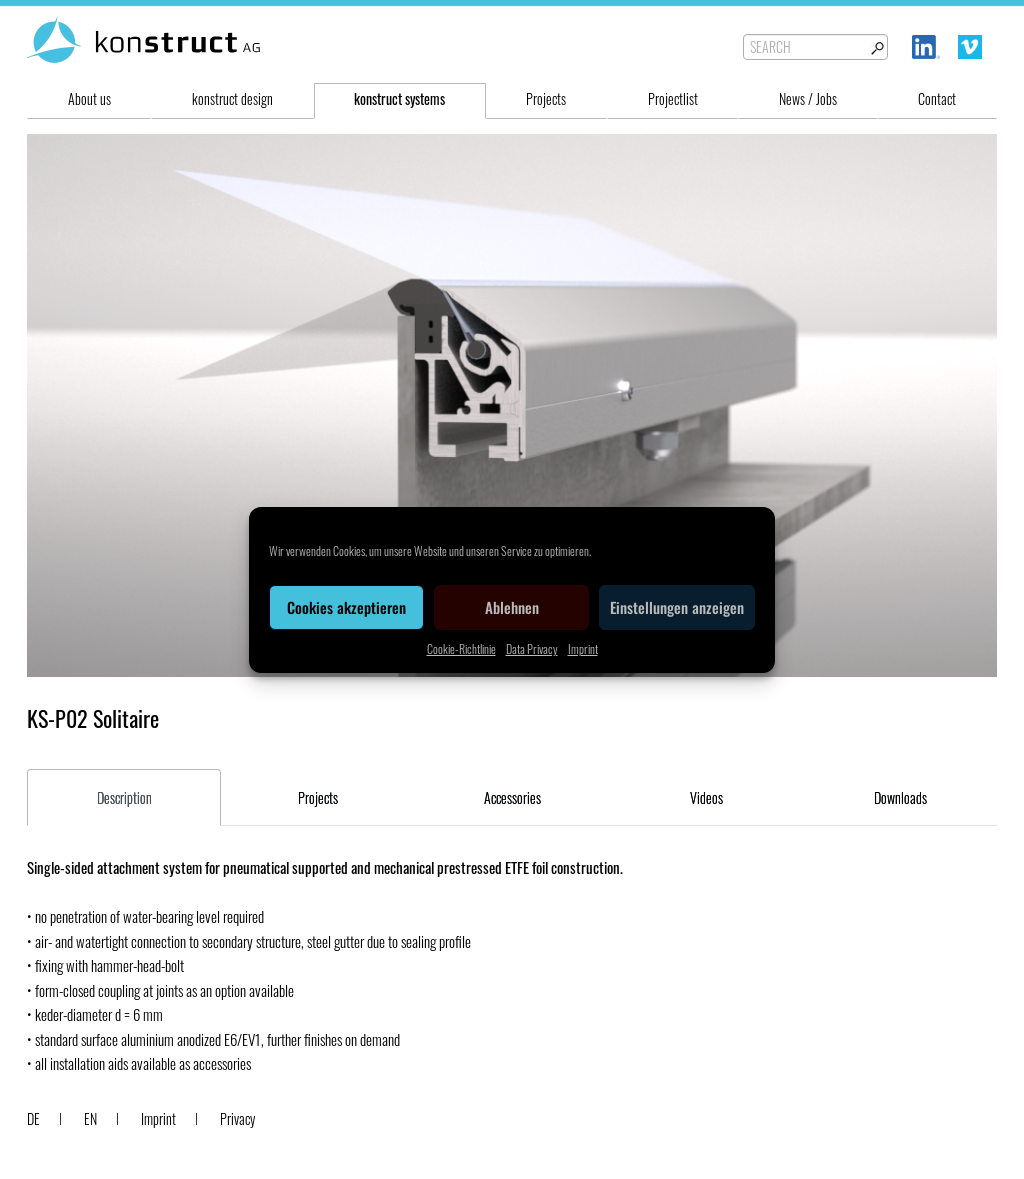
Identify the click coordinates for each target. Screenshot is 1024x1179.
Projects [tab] (318, 797)
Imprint (583, 648)
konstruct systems (399, 98)
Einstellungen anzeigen (677, 607)
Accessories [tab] (512, 797)
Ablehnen (512, 607)
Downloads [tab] (900, 797)
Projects (546, 98)
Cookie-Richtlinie (461, 648)
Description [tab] (124, 797)
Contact (937, 98)
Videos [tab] (706, 797)
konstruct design (232, 98)
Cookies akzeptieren (346, 607)
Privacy (237, 1118)
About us (89, 98)
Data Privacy (532, 648)
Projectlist (673, 98)
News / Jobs (808, 98)
